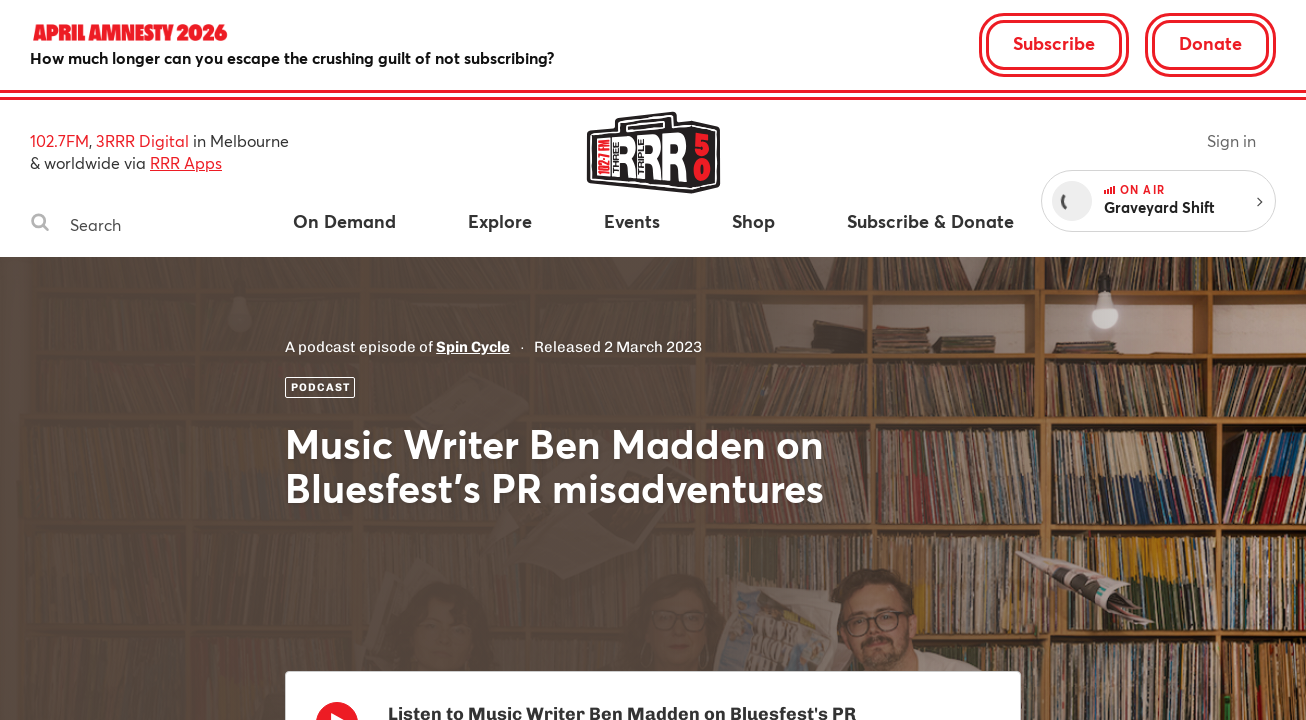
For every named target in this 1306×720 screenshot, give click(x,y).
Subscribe (1054, 43)
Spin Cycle (473, 347)
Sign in (1231, 140)
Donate (1210, 43)
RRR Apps (186, 162)
